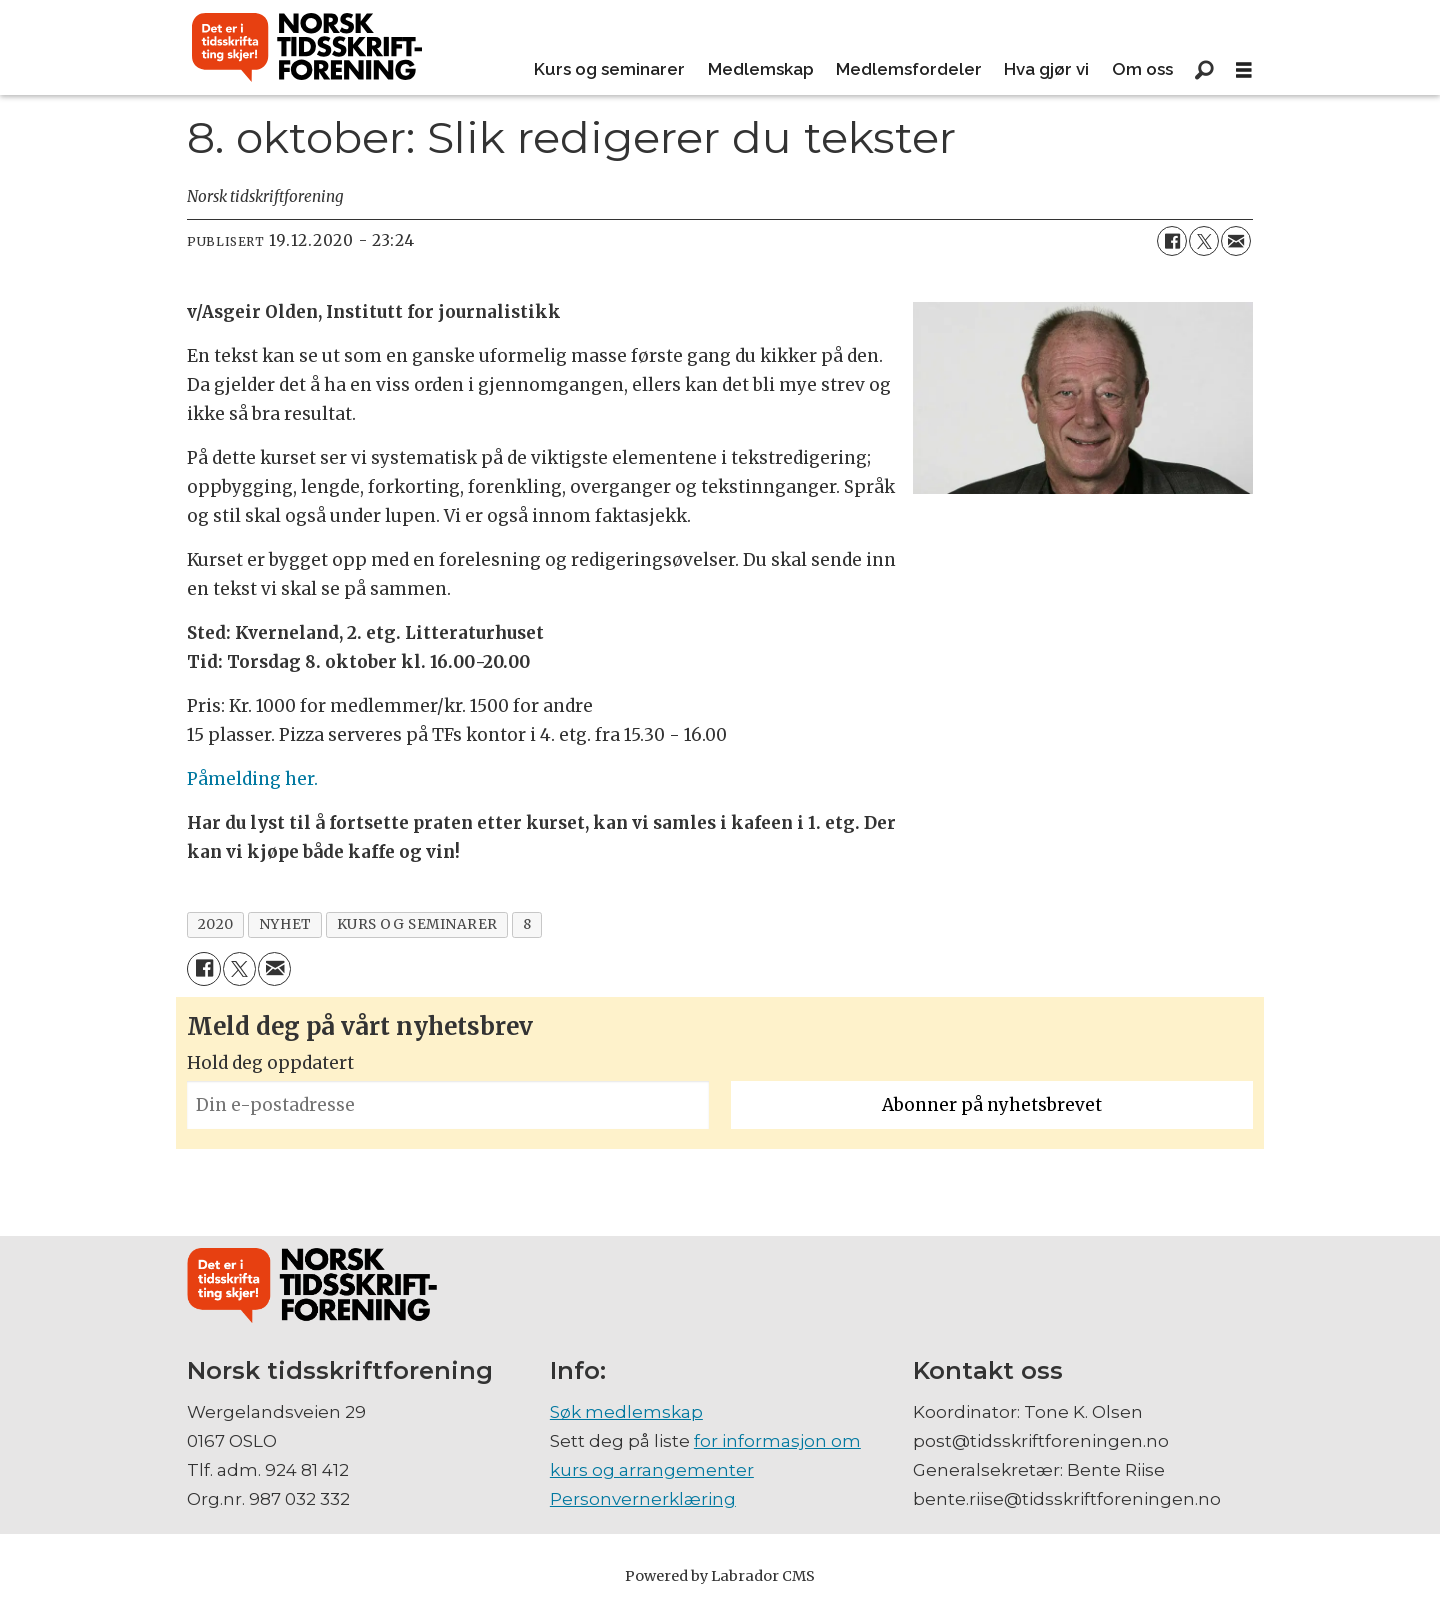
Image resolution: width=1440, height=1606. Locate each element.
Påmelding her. (252, 779)
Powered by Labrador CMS (720, 1576)
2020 (216, 924)
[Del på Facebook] (1172, 241)
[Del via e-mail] (1236, 241)
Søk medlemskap (626, 1412)
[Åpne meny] (1244, 70)
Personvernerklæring (643, 1499)
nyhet (285, 924)
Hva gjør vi (1046, 69)
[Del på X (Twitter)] (1204, 241)
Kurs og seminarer (609, 69)
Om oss (1142, 69)
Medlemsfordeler (909, 69)
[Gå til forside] (307, 48)
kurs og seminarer (417, 924)
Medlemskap (761, 69)
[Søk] (1204, 70)
